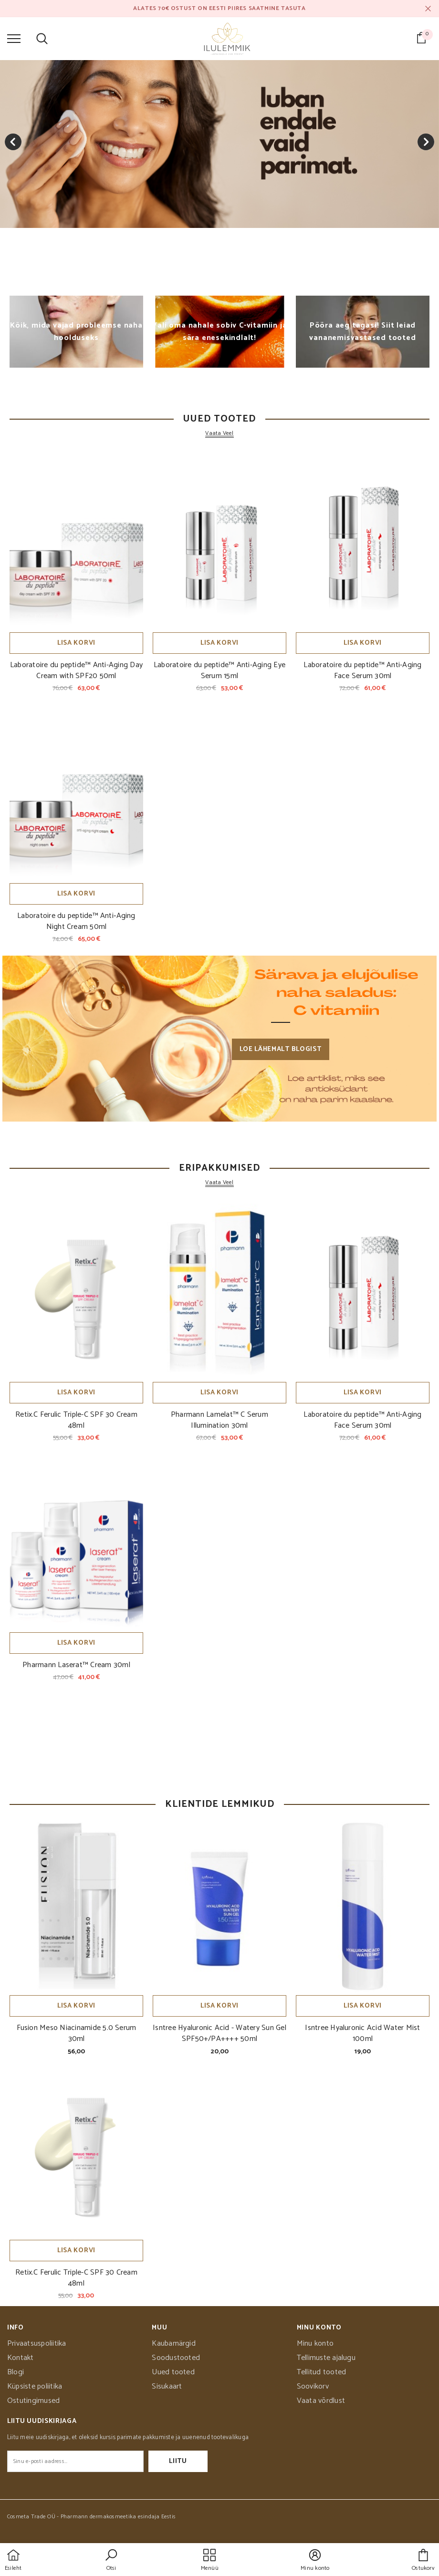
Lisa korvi (76, 643)
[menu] (14, 38)
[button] (111, 2561)
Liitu (178, 2461)
